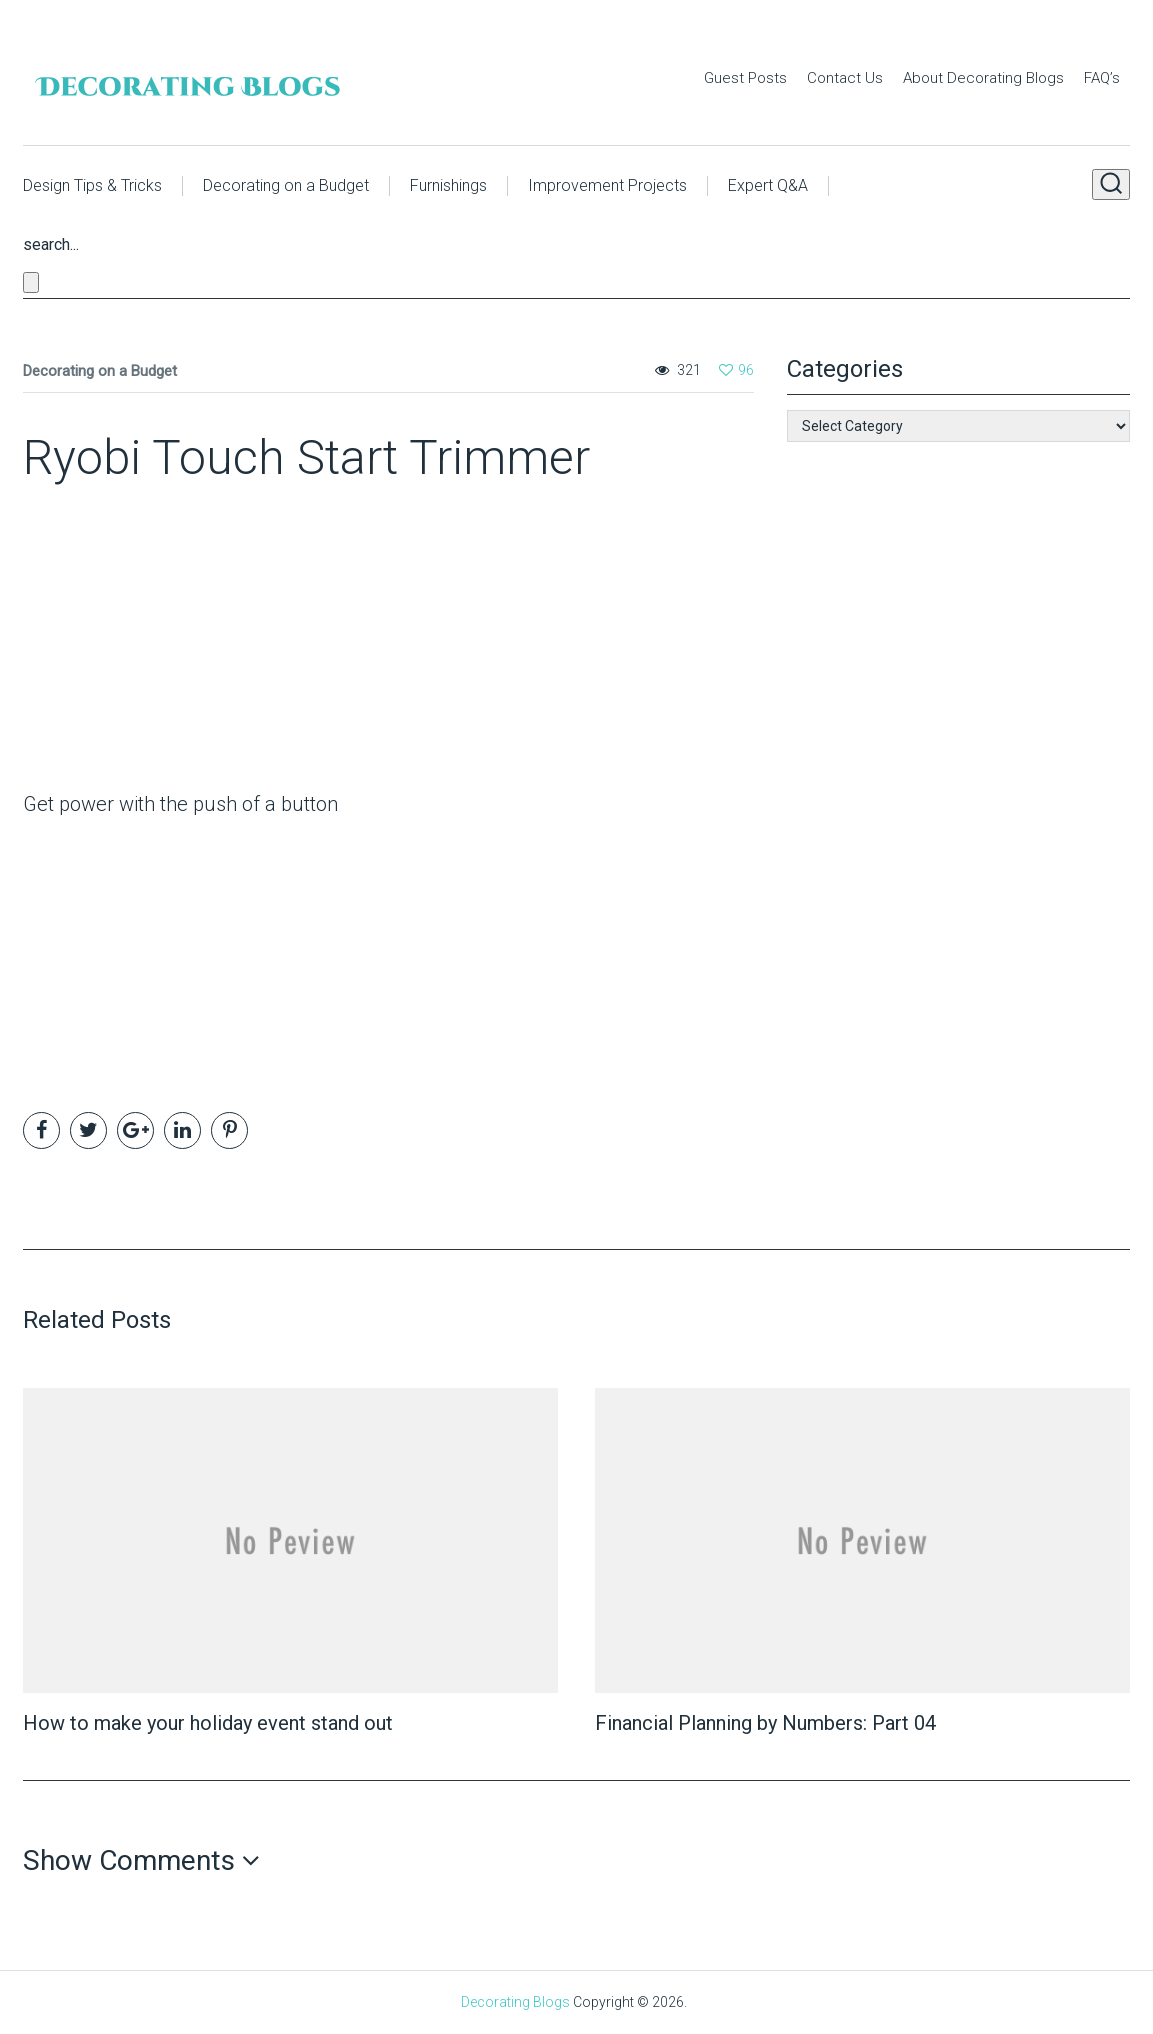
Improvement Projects (607, 185)
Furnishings (448, 185)
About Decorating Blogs (983, 78)
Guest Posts (745, 78)
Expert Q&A (768, 185)
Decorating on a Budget (286, 185)
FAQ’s (1102, 78)
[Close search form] (31, 282)
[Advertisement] (148, 643)
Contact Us (845, 78)
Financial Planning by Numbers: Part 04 (765, 1723)
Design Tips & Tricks (92, 185)
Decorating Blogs (515, 2002)
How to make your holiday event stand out (208, 1723)
